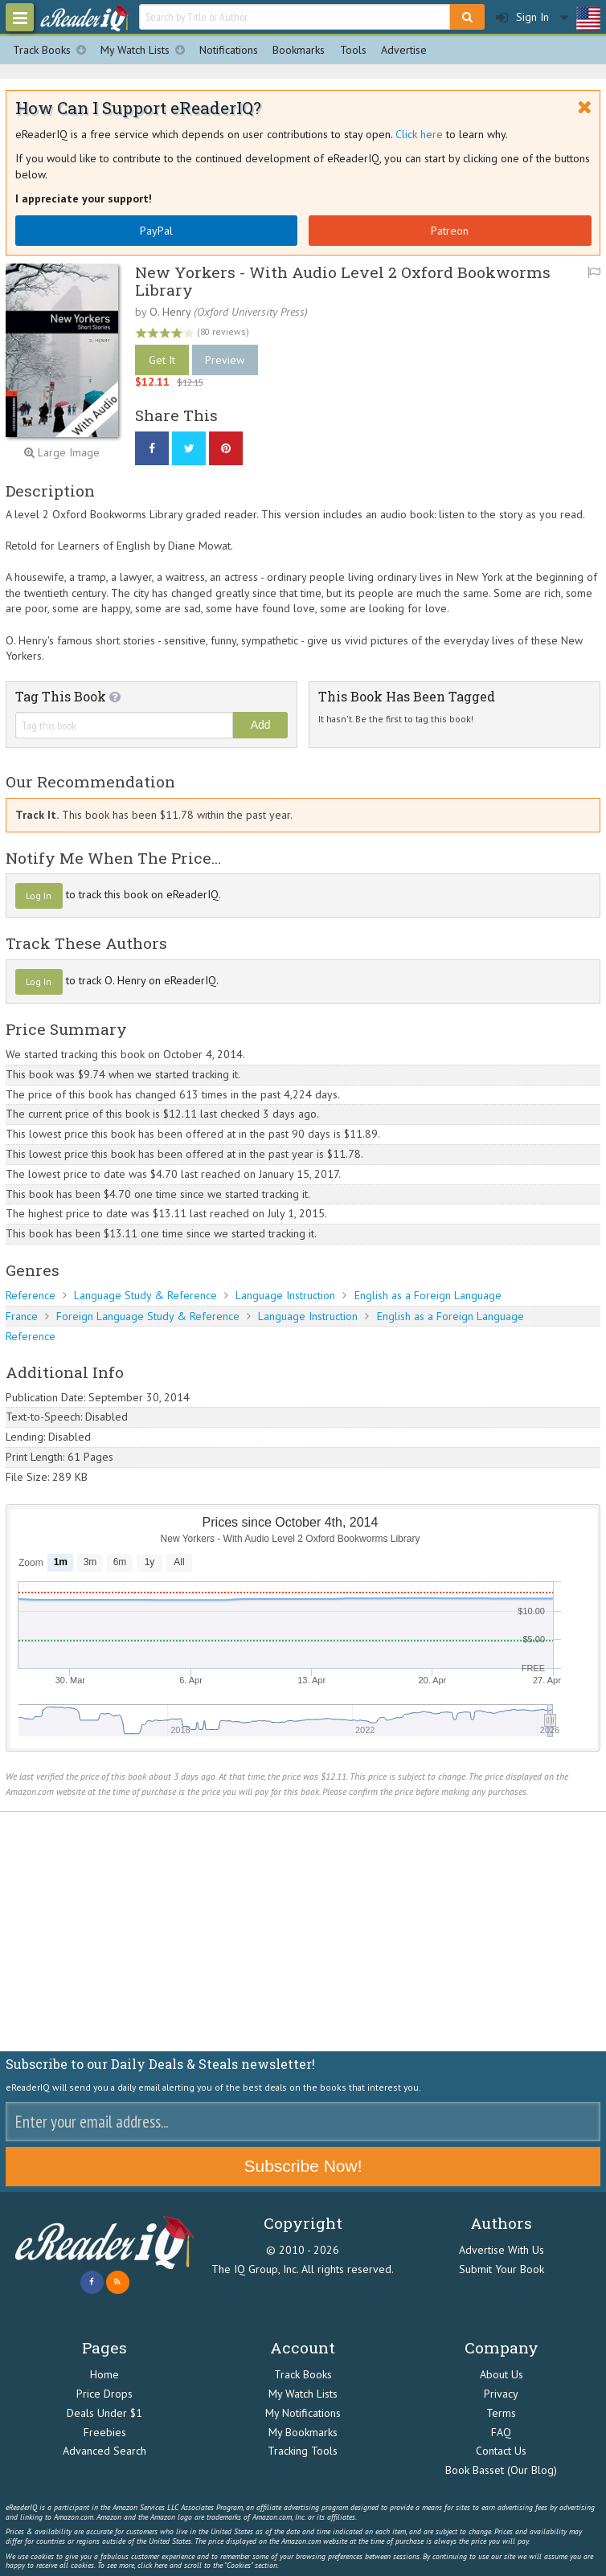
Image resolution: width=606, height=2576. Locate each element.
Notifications (228, 50)
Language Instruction (285, 1295)
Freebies (105, 2432)
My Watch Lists (146, 50)
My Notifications (303, 2413)
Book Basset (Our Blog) (501, 2470)
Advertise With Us (501, 2250)
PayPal (156, 230)
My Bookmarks (303, 2432)
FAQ (501, 2432)
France (22, 1316)
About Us (501, 2374)
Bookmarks (298, 50)
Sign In (522, 17)
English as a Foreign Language (428, 1295)
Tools (353, 50)
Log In (38, 895)
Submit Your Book (501, 2269)
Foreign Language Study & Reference (148, 1316)
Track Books (53, 50)
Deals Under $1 (104, 2413)
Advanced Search (104, 2450)
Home (104, 2374)
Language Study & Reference (145, 1295)
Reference (30, 1295)
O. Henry (169, 312)
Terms (501, 2413)
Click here (419, 134)
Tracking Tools (303, 2450)
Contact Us (501, 2450)
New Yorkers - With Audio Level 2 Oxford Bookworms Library (343, 280)
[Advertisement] (303, 1931)
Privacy (501, 2393)
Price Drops (104, 2393)
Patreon (450, 230)
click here (152, 2565)
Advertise (404, 50)
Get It (162, 360)
